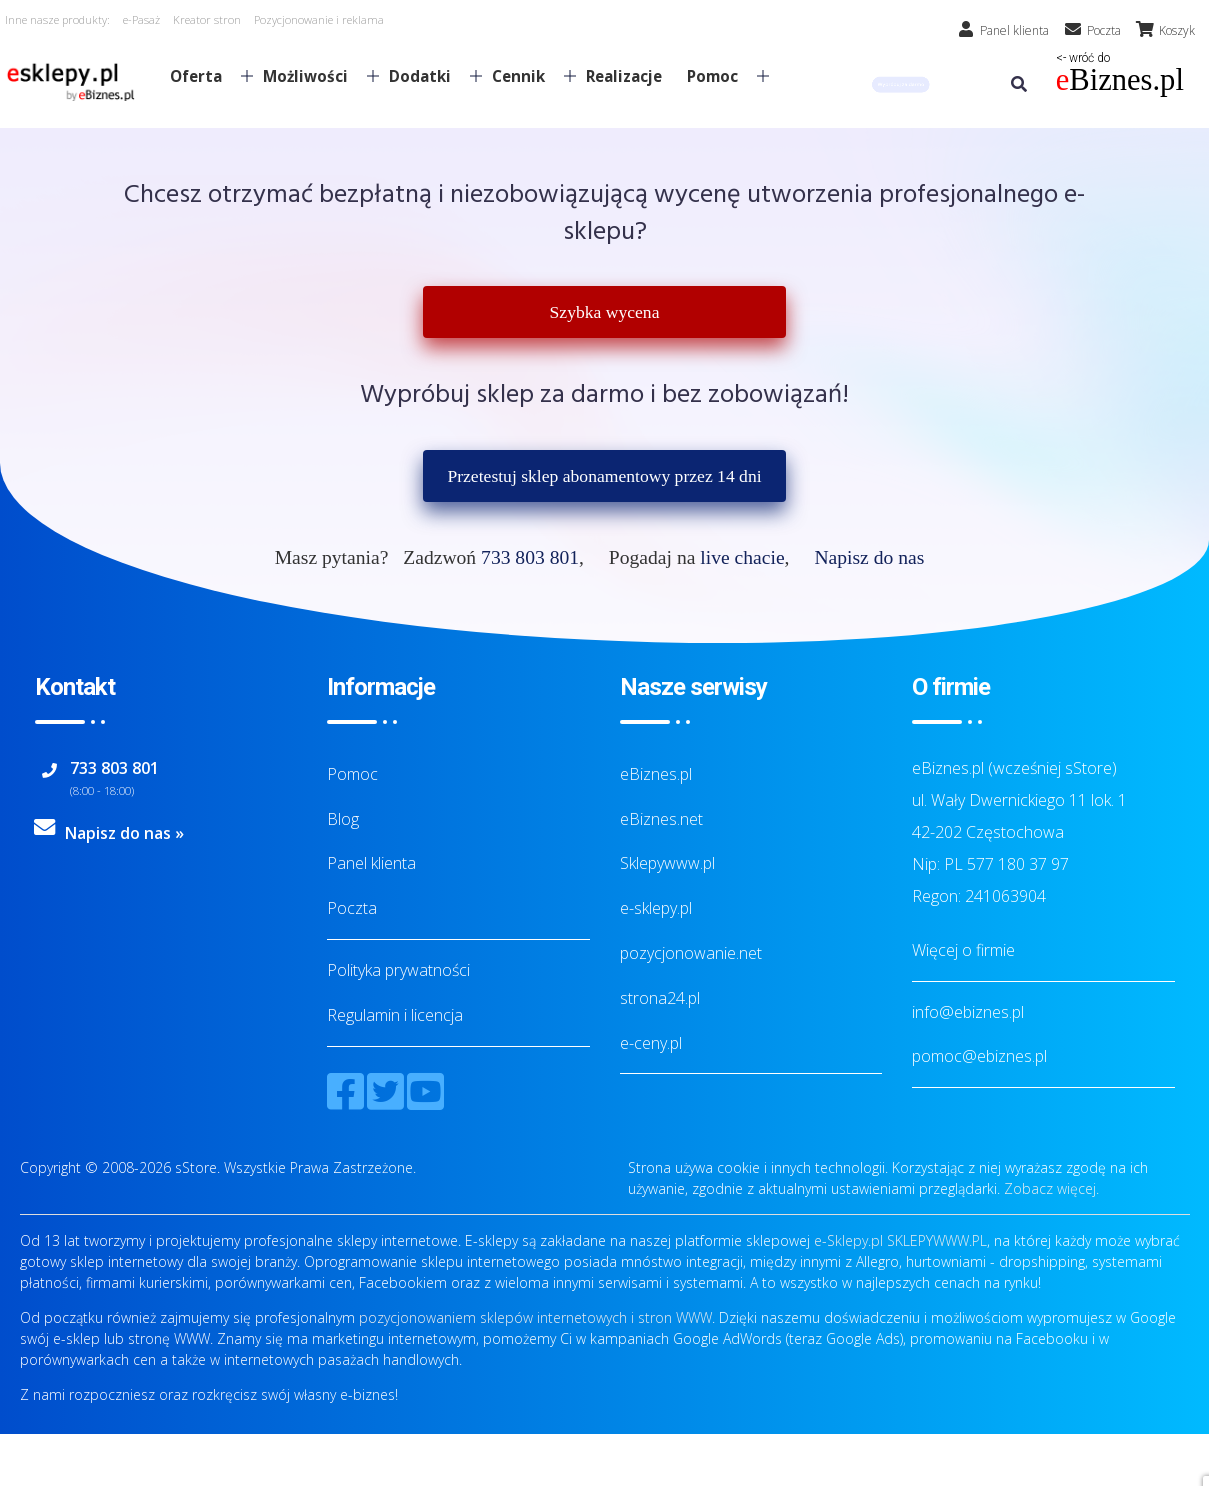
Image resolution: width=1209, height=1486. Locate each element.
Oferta (203, 76)
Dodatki (427, 76)
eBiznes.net (661, 819)
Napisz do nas (869, 557)
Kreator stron (207, 19)
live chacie (742, 557)
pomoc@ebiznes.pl (979, 1056)
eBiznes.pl (656, 774)
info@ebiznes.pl (968, 1012)
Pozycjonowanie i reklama (319, 19)
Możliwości (313, 76)
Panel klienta (371, 863)
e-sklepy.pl (656, 908)
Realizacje (624, 76)
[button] (900, 84)
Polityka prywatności (398, 970)
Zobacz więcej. (1051, 1188)
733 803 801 (530, 557)
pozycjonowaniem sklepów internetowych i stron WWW (535, 1317)
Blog (343, 819)
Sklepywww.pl (667, 863)
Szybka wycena (605, 312)
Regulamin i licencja (395, 1015)
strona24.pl (660, 998)
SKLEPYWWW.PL (937, 1240)
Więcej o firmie (963, 950)
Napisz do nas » (124, 833)
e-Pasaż (141, 19)
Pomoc (720, 76)
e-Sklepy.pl (848, 1240)
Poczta (352, 908)
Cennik (526, 76)
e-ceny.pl (651, 1043)
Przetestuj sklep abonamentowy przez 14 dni (604, 476)
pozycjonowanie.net (691, 953)
